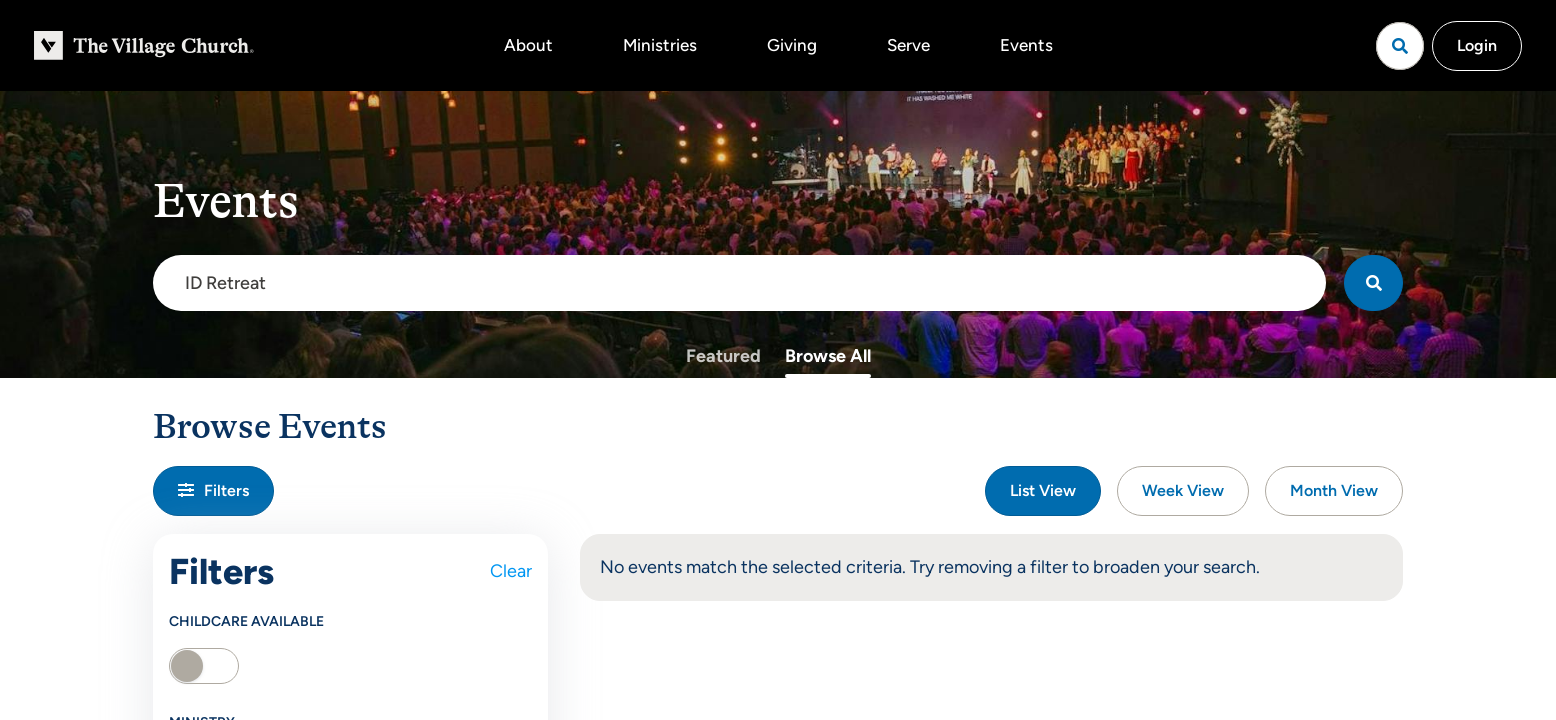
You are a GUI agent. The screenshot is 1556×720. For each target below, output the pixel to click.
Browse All (828, 356)
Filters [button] (213, 490)
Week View (1183, 490)
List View (1043, 490)
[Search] (1373, 283)
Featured (723, 356)
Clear (511, 571)
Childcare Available (246, 621)
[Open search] (1400, 46)
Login (1477, 45)
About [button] (528, 45)
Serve (908, 45)
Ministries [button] (660, 45)
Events (1026, 45)
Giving (792, 45)
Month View (1334, 490)
